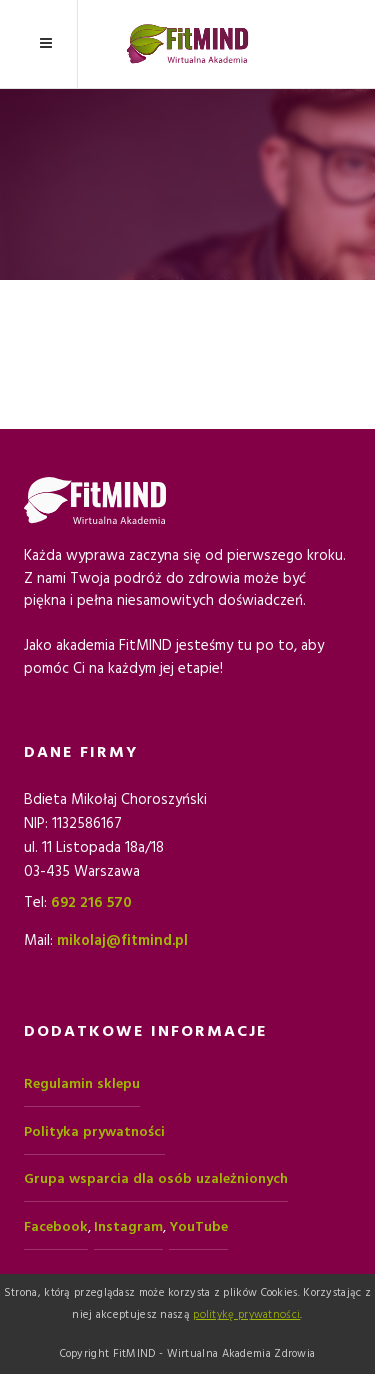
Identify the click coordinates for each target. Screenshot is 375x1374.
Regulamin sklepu (82, 1084)
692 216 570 (91, 902)
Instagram (128, 1227)
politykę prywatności (246, 1314)
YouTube (198, 1227)
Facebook (56, 1227)
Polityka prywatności (94, 1132)
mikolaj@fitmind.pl (122, 940)
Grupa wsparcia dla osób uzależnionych (156, 1179)
